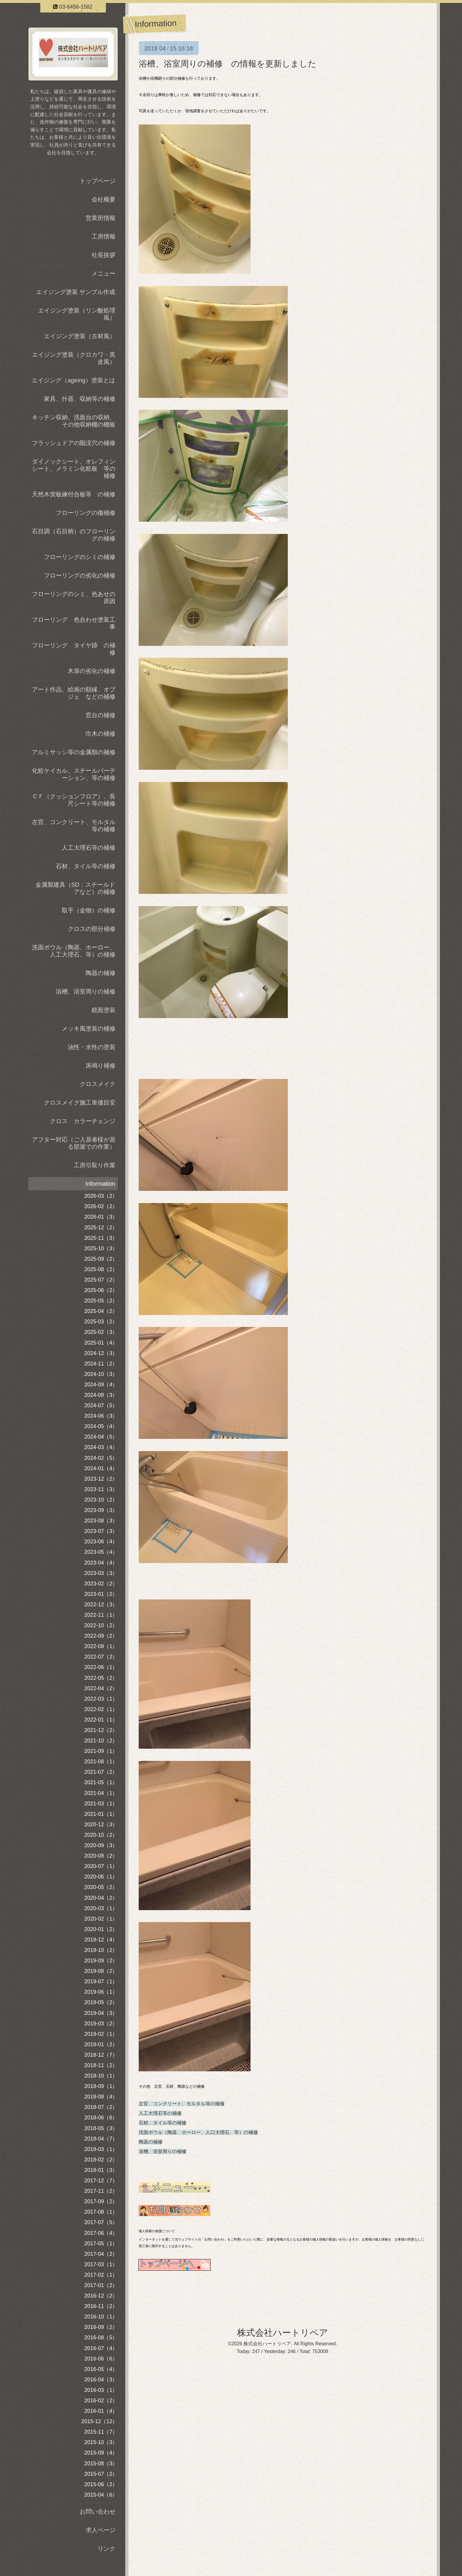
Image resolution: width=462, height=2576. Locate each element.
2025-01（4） (101, 1343)
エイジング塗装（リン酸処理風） (76, 314)
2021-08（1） (101, 1761)
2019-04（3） (101, 2013)
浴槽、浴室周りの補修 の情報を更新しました (227, 63)
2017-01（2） (101, 2285)
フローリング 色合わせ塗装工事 (73, 623)
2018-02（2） (101, 2160)
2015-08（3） (101, 2463)
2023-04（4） (101, 1563)
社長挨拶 (103, 255)
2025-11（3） (101, 1238)
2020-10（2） (101, 1835)
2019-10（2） (101, 1950)
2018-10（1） (101, 2076)
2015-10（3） (101, 2442)
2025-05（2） (101, 1301)
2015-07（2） (101, 2474)
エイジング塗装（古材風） (79, 336)
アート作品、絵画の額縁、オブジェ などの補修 (73, 693)
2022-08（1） (101, 1646)
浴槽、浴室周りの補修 (162, 2151)
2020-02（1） (101, 1919)
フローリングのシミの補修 (79, 557)
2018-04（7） (101, 2139)
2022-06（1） (101, 1667)
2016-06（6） (101, 2359)
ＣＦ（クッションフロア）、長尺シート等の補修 (73, 800)
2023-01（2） (101, 1594)
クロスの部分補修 (91, 929)
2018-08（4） (101, 2097)
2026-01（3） (101, 1217)
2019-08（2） (101, 1971)
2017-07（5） (101, 2222)
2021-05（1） (101, 1782)
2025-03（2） (101, 1322)
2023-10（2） (101, 1500)
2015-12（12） (99, 2421)
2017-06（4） (101, 2233)
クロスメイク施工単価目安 (79, 1102)
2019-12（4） (101, 1940)
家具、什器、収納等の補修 (79, 398)
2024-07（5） (101, 1405)
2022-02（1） (101, 1709)
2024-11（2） (101, 1364)
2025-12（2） (101, 1228)
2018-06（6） (101, 2118)
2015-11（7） (101, 2432)
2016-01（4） (101, 2411)
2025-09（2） (101, 1259)
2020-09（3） (101, 1845)
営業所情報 (100, 218)
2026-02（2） (101, 1206)
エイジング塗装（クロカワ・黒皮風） (73, 358)
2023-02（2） (101, 1584)
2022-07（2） (101, 1657)
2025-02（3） (101, 1332)
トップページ (97, 181)
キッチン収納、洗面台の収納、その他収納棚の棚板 (73, 421)
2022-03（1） (101, 1699)
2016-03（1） (101, 2390)
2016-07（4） (101, 2348)
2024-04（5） (101, 1437)
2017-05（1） (101, 2244)
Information (100, 1183)
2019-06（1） (101, 1992)
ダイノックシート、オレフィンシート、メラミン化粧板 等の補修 (73, 468)
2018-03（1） (101, 2149)
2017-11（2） (101, 2191)
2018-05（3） (101, 2128)
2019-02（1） (101, 2034)
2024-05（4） (101, 1426)
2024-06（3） (101, 1416)
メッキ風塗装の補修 (88, 1028)
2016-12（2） (101, 2296)
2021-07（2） (101, 1772)
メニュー (103, 273)
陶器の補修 (151, 2141)
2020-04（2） (101, 1898)
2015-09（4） (101, 2453)
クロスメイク (97, 1084)
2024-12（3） (101, 1353)
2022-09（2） (101, 1636)
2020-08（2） (101, 1856)
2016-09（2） (101, 2327)
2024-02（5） (101, 1458)
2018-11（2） (101, 2065)
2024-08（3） (101, 1395)
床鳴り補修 (100, 1065)
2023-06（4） (101, 1542)
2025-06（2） (101, 1290)
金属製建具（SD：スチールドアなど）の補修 (75, 888)
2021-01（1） (101, 1814)
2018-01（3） (101, 2170)
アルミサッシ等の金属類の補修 (73, 752)
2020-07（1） (101, 1866)
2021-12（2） (101, 1730)
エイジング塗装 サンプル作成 (75, 292)
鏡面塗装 (103, 1010)
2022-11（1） (101, 1615)
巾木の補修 (100, 733)
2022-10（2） (101, 1625)
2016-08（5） (101, 2338)
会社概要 (103, 199)
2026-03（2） (101, 1196)
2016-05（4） (101, 2369)
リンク (106, 2548)
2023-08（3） (101, 1521)
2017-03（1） (101, 2264)
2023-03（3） (101, 1573)
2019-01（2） (101, 2044)
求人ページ (100, 2530)
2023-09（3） (101, 1510)
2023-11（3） (101, 1489)
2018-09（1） (101, 2086)
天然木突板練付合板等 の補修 (73, 494)
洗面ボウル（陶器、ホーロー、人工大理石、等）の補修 (73, 951)
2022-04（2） (101, 1688)
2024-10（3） (101, 1374)
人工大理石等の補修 (160, 2113)
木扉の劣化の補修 (91, 671)
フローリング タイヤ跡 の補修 (73, 649)
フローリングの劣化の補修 (79, 575)
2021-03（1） (101, 1804)
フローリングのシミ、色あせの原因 (73, 597)
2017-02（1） (101, 2275)
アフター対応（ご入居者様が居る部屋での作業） (73, 1143)
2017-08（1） (101, 2212)
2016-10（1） (101, 2317)
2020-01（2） (101, 1929)
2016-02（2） (101, 2400)
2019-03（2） (101, 2024)
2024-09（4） (101, 1385)
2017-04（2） (101, 2254)
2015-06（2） (101, 2484)
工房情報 (103, 236)
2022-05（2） (101, 1678)
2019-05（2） (101, 2002)
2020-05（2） (101, 1887)
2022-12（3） (101, 1605)
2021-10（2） (101, 1741)
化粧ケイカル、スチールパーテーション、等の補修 (73, 774)
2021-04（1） (101, 1793)
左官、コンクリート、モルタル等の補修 (182, 2103)
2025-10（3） (101, 1248)
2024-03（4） (101, 1447)
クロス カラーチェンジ (82, 1121)
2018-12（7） (101, 2055)
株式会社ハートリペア (282, 2333)
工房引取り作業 (94, 1165)
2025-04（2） (101, 1311)
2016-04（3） (101, 2380)
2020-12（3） (101, 1824)
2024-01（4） (101, 1468)
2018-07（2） (101, 2107)
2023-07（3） (101, 1531)
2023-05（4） (101, 1552)
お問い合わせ (97, 2511)
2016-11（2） (101, 2306)
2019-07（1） (101, 1981)
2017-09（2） (101, 2201)
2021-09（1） (101, 1751)
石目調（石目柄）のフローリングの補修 (73, 535)
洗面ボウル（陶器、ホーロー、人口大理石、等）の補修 (198, 2132)
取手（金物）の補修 (88, 910)
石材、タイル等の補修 (162, 2122)
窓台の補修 (100, 715)
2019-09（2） (101, 1961)
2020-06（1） (101, 1877)
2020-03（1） (101, 1908)
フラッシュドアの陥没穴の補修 (73, 443)
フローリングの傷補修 (85, 512)
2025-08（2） (101, 1269)
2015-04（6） (101, 2495)
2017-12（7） (101, 2181)
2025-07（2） (101, 1280)
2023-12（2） (101, 1479)
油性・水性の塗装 (91, 1047)
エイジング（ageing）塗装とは (73, 380)
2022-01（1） (101, 1720)
